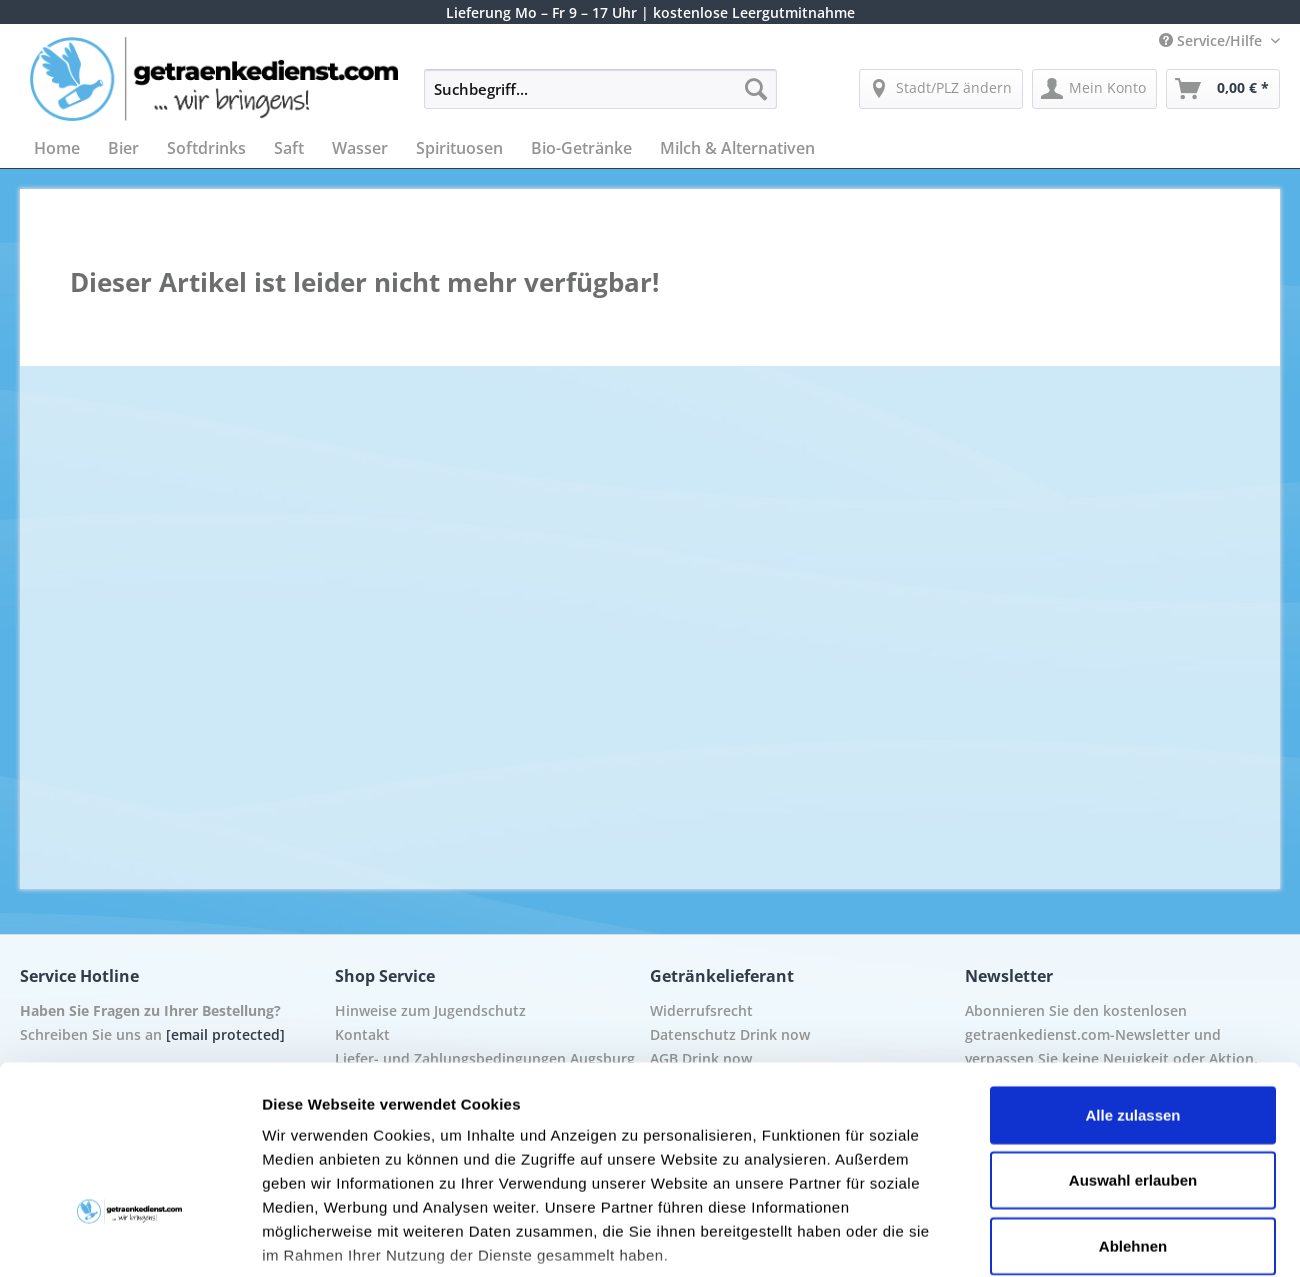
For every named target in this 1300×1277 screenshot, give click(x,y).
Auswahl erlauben (1133, 1036)
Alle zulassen (1132, 971)
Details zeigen (1063, 1237)
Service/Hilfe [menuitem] (1212, 40)
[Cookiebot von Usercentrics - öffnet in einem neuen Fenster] (129, 1238)
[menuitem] (600, 98)
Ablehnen (1133, 1102)
